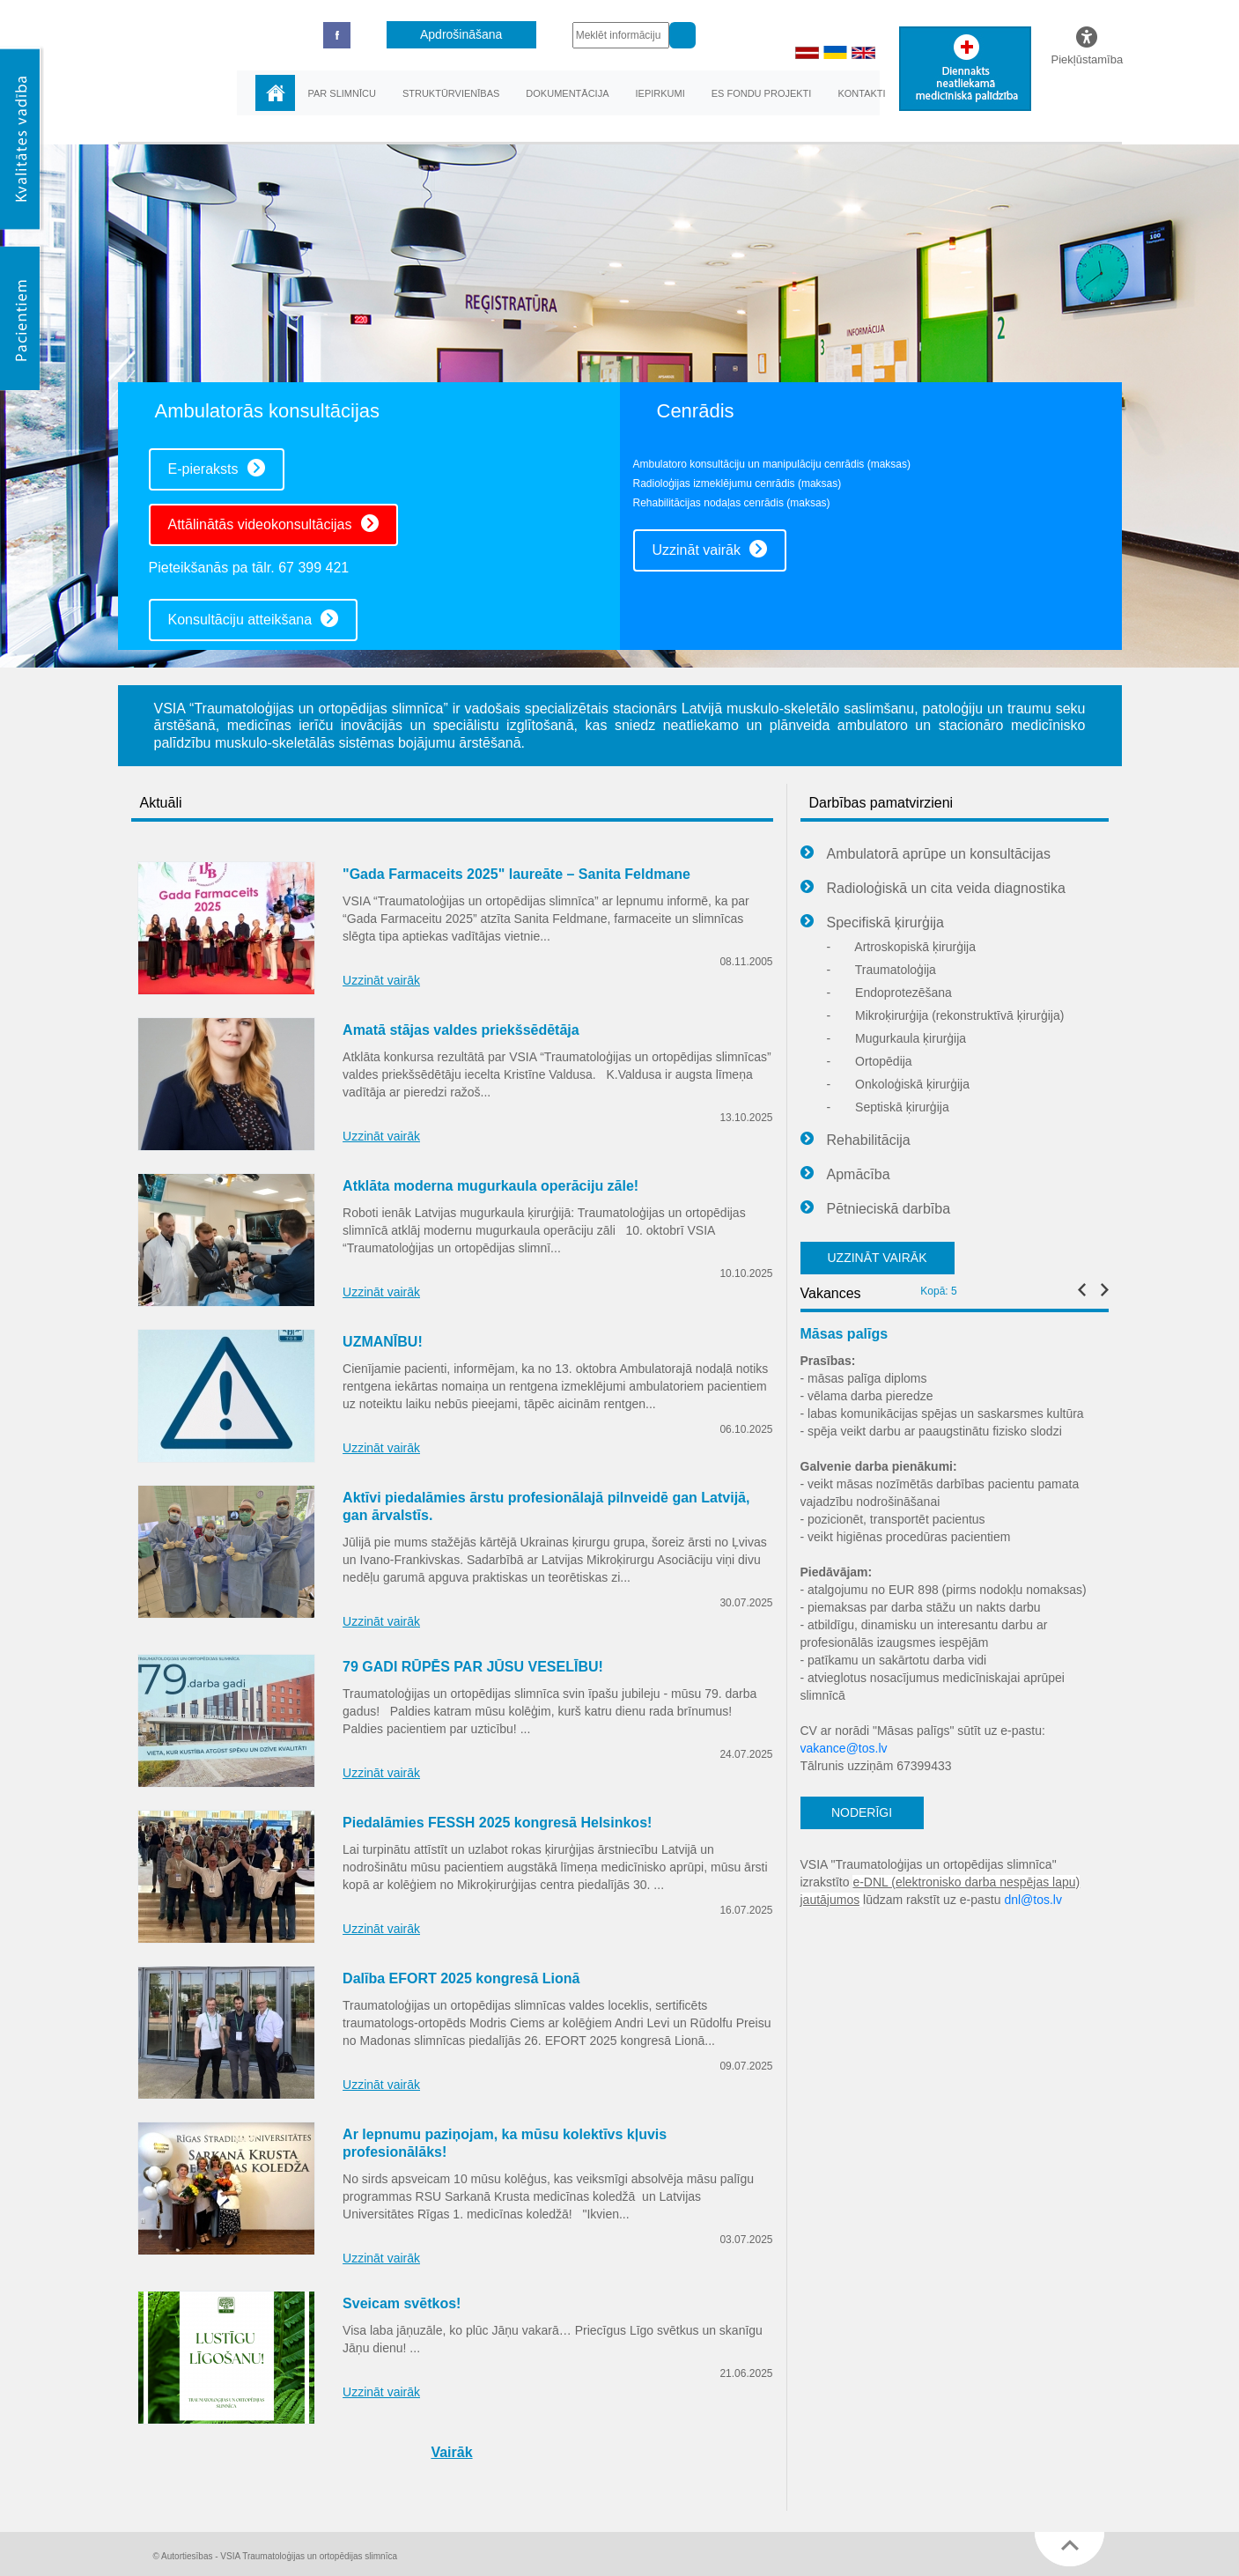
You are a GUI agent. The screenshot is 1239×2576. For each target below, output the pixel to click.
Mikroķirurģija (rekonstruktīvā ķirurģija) (946, 1015)
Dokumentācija (567, 93)
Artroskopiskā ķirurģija (902, 947)
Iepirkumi (659, 93)
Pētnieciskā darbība (875, 1209)
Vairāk (451, 2452)
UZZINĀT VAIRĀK (876, 1258)
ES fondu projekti (762, 93)
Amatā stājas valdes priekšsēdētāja (461, 1029)
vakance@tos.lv (844, 1748)
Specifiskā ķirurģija (872, 923)
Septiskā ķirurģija (888, 1107)
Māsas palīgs (844, 1333)
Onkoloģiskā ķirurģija (898, 1084)
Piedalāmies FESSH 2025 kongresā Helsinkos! (497, 1822)
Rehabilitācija (855, 1140)
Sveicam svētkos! (402, 2303)
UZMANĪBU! (383, 1341)
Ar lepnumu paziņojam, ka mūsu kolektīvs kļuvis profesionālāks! (505, 2143)
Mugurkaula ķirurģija (897, 1038)
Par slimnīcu (342, 93)
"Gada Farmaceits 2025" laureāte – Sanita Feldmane (516, 874)
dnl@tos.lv (1033, 1900)
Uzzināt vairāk (710, 548)
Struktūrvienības (450, 93)
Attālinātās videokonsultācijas (273, 523)
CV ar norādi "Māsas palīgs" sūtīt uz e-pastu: (922, 1730)
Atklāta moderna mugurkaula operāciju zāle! (490, 1185)
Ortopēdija (869, 1061)
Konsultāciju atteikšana (253, 618)
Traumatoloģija (881, 970)
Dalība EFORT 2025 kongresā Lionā (461, 1978)
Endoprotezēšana (889, 992)
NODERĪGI (861, 1812)
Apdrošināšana (461, 34)
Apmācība (845, 1175)
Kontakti (861, 93)
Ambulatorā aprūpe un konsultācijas (925, 854)
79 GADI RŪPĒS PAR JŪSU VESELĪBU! (473, 1666)
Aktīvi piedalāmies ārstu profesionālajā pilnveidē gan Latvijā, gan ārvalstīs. (546, 1506)
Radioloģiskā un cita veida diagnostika (933, 888)
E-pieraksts (216, 467)
